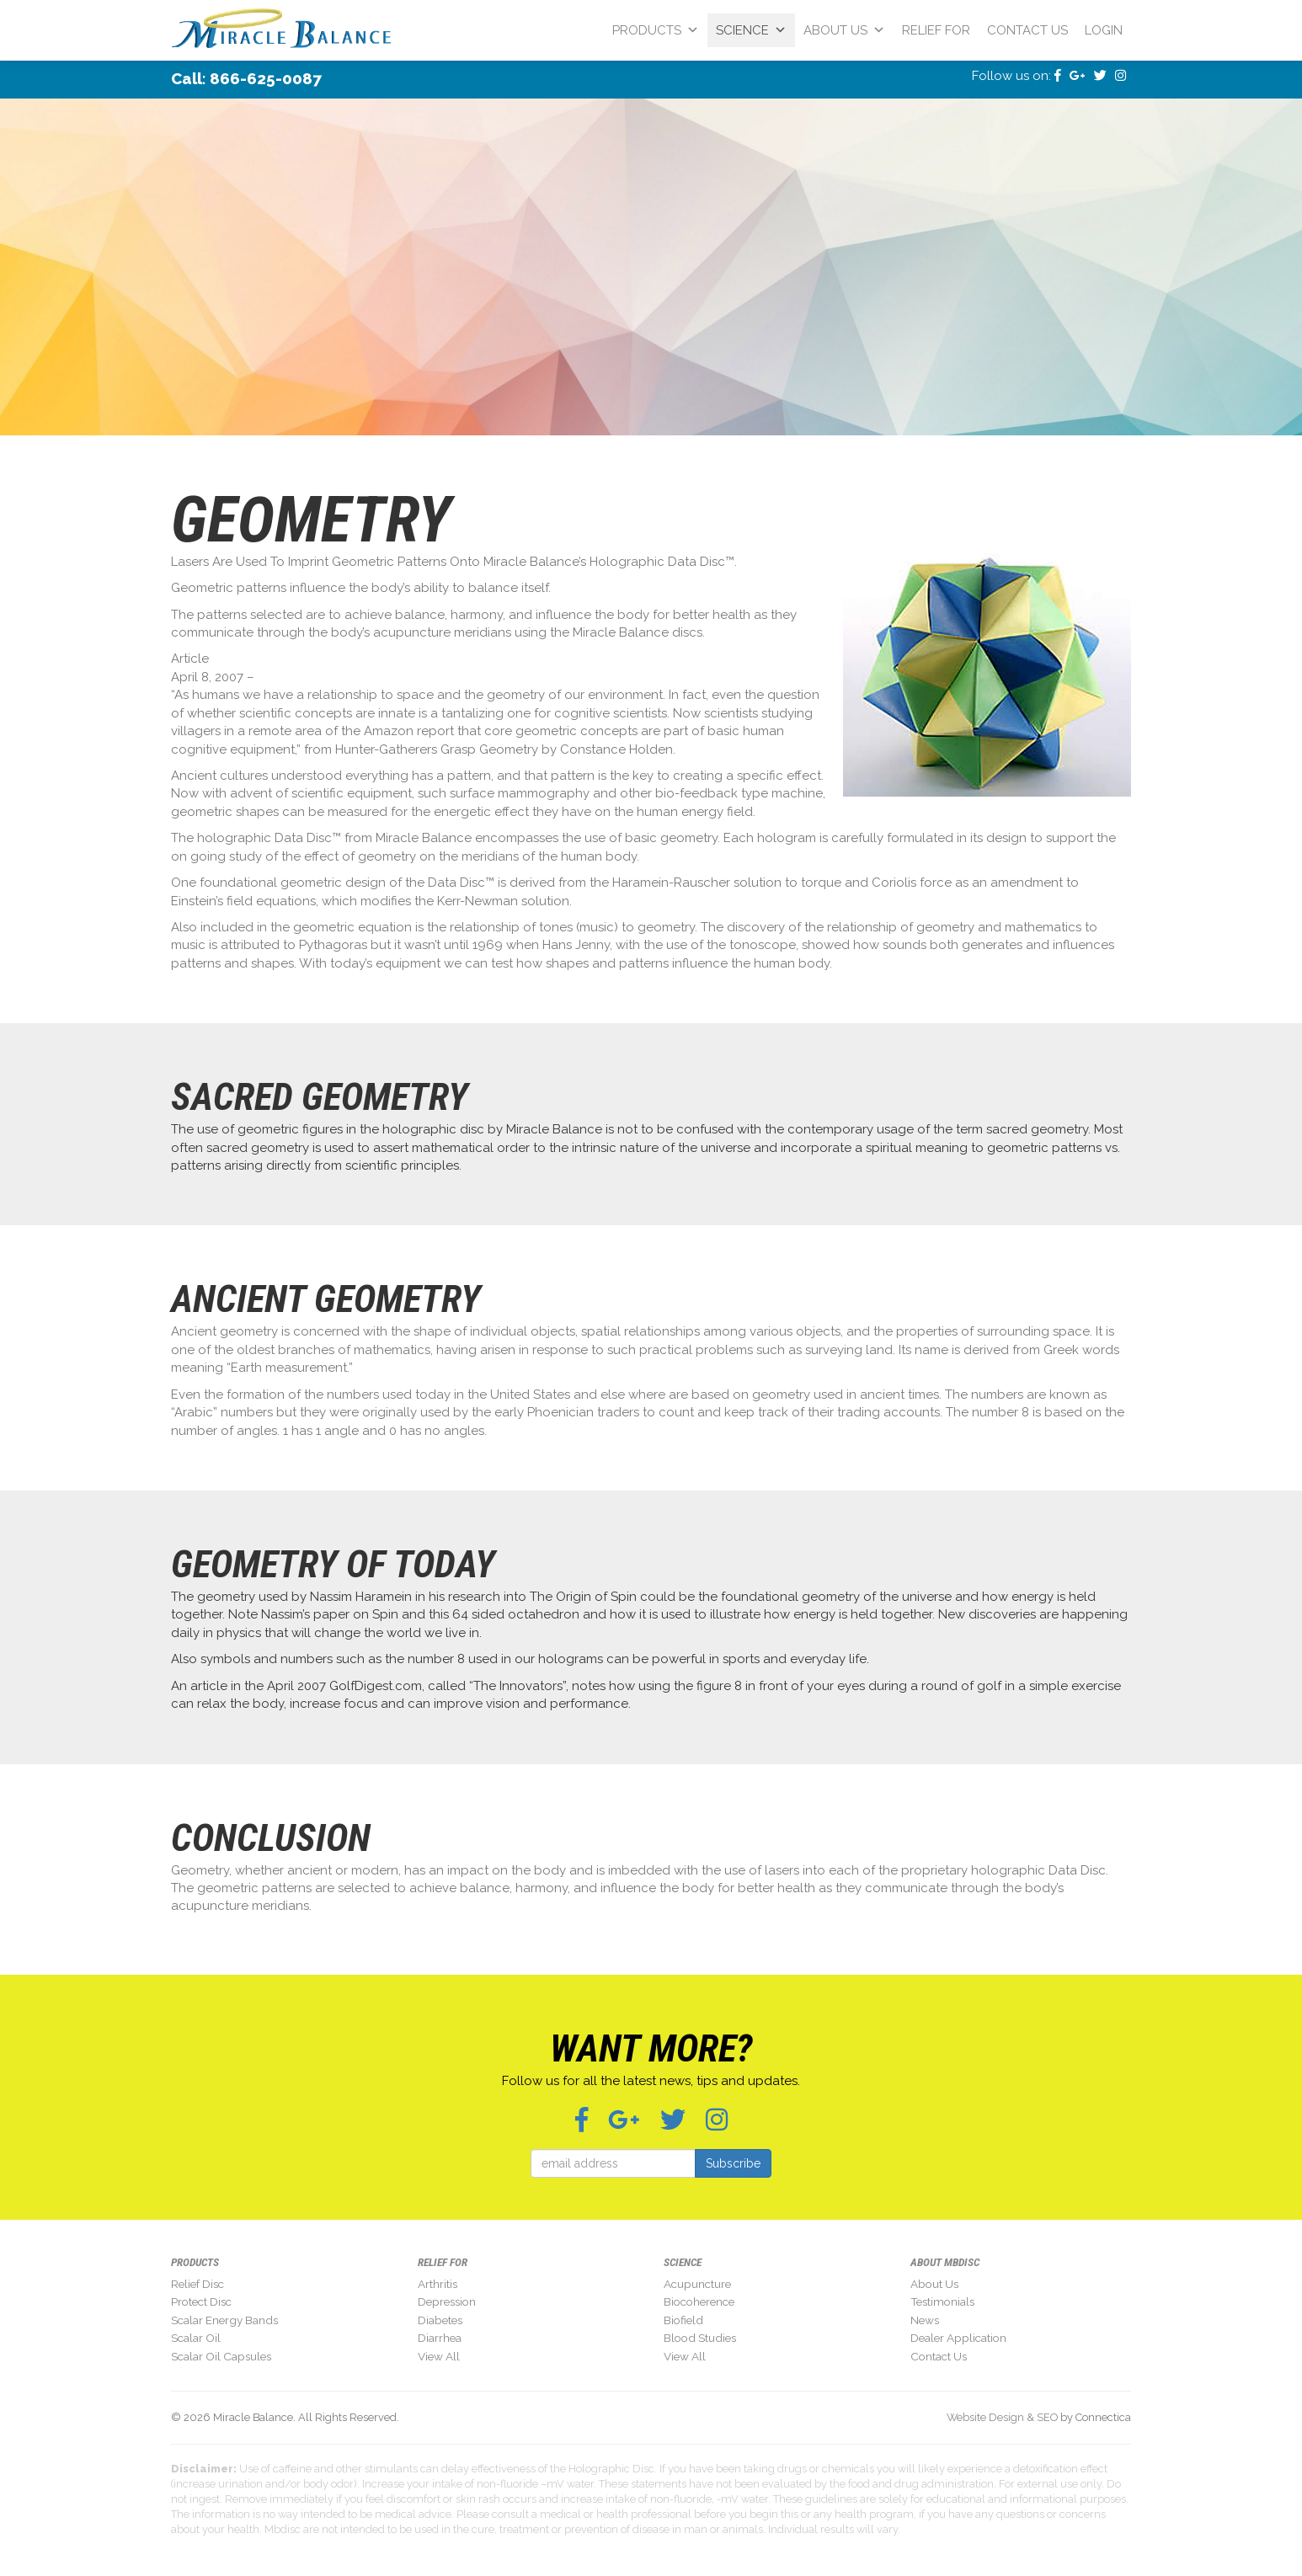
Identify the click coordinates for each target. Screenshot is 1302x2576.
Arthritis (437, 2284)
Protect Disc (201, 2301)
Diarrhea (440, 2337)
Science (751, 30)
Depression (447, 2301)
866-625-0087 (266, 78)
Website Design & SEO (1002, 2417)
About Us (844, 30)
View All (439, 2356)
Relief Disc (197, 2284)
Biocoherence (699, 2301)
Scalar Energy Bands (224, 2320)
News (924, 2320)
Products (655, 30)
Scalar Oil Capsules (221, 2356)
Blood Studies (700, 2337)
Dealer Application (958, 2337)
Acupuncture (697, 2284)
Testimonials (942, 2301)
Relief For (936, 30)
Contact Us (1027, 30)
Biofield (683, 2320)
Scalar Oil (196, 2337)
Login (1104, 30)
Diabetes (440, 2320)
